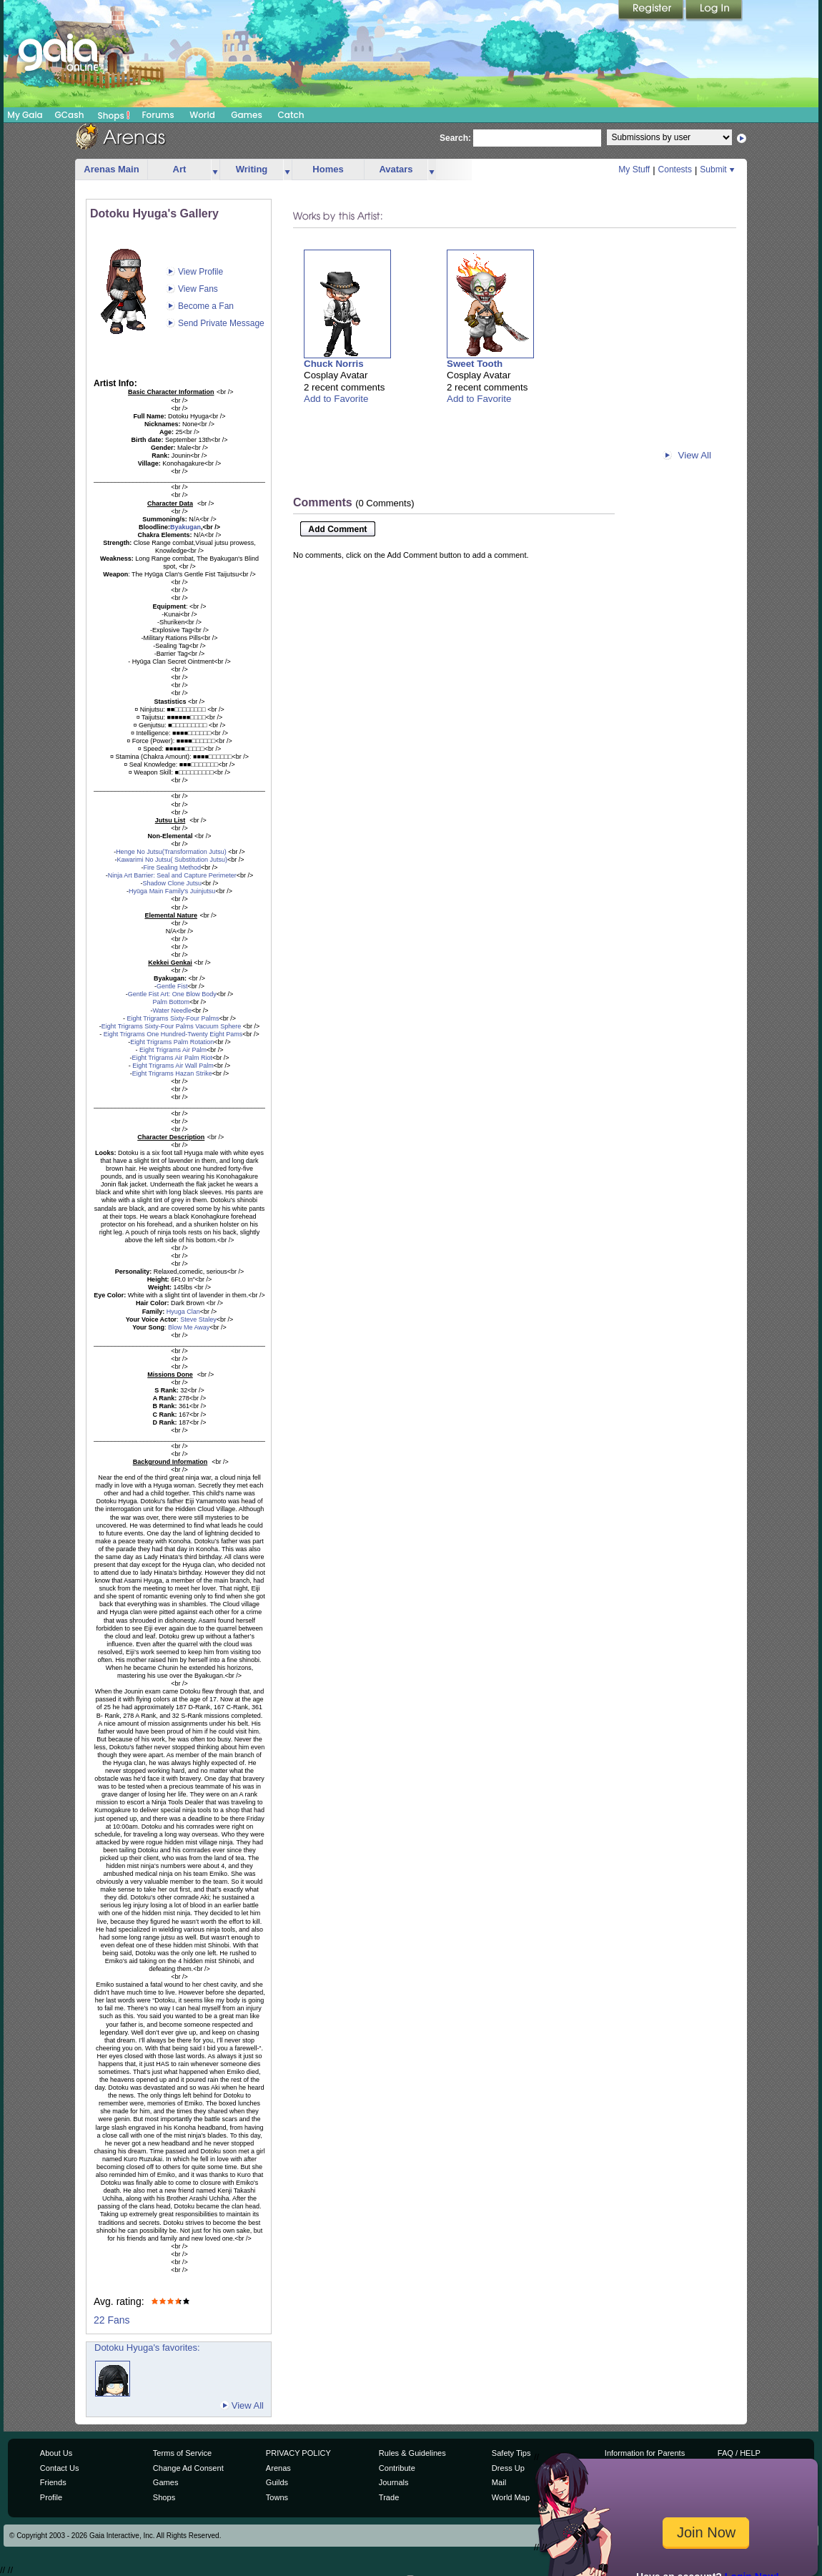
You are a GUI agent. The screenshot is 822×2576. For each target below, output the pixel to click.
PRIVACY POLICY (298, 2453)
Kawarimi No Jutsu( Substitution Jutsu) (172, 859)
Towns (277, 2497)
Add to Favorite (336, 398)
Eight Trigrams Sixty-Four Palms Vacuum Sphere (172, 1026)
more (215, 169)
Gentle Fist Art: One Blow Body (172, 994)
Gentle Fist (172, 986)
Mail (499, 2482)
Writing (252, 169)
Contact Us (59, 2468)
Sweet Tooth (474, 363)
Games (246, 115)
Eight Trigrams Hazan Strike (172, 1073)
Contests (675, 169)
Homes (327, 169)
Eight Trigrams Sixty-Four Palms (172, 1018)
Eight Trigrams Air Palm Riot (172, 1057)
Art (180, 169)
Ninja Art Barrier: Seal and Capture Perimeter (172, 875)
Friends (53, 2482)
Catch (291, 115)
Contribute (397, 2468)
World (202, 115)
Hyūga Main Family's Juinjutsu (172, 891)
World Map (511, 2497)
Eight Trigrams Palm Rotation (172, 1042)
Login (714, 10)
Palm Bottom (170, 1002)
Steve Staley (198, 1319)
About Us (56, 2453)
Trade (389, 2497)
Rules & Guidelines (412, 2453)
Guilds (277, 2482)
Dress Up (508, 2468)
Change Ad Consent (188, 2468)
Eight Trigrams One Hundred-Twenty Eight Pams (171, 1034)
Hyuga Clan (183, 1311)
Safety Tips (511, 2453)
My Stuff (634, 169)
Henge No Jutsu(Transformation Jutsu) (171, 851)
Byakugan (185, 527)
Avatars (395, 169)
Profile (51, 2497)
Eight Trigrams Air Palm (172, 1049)
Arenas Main (111, 169)
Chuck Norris (334, 363)
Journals (394, 2482)
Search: (455, 138)
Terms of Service (182, 2453)
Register (651, 10)
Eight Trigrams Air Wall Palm (172, 1065)
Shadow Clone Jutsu (172, 883)
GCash (69, 115)
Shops (114, 115)
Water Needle (172, 1010)
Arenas (278, 2468)
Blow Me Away (188, 1327)
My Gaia (24, 115)
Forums (158, 115)
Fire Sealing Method (172, 867)
